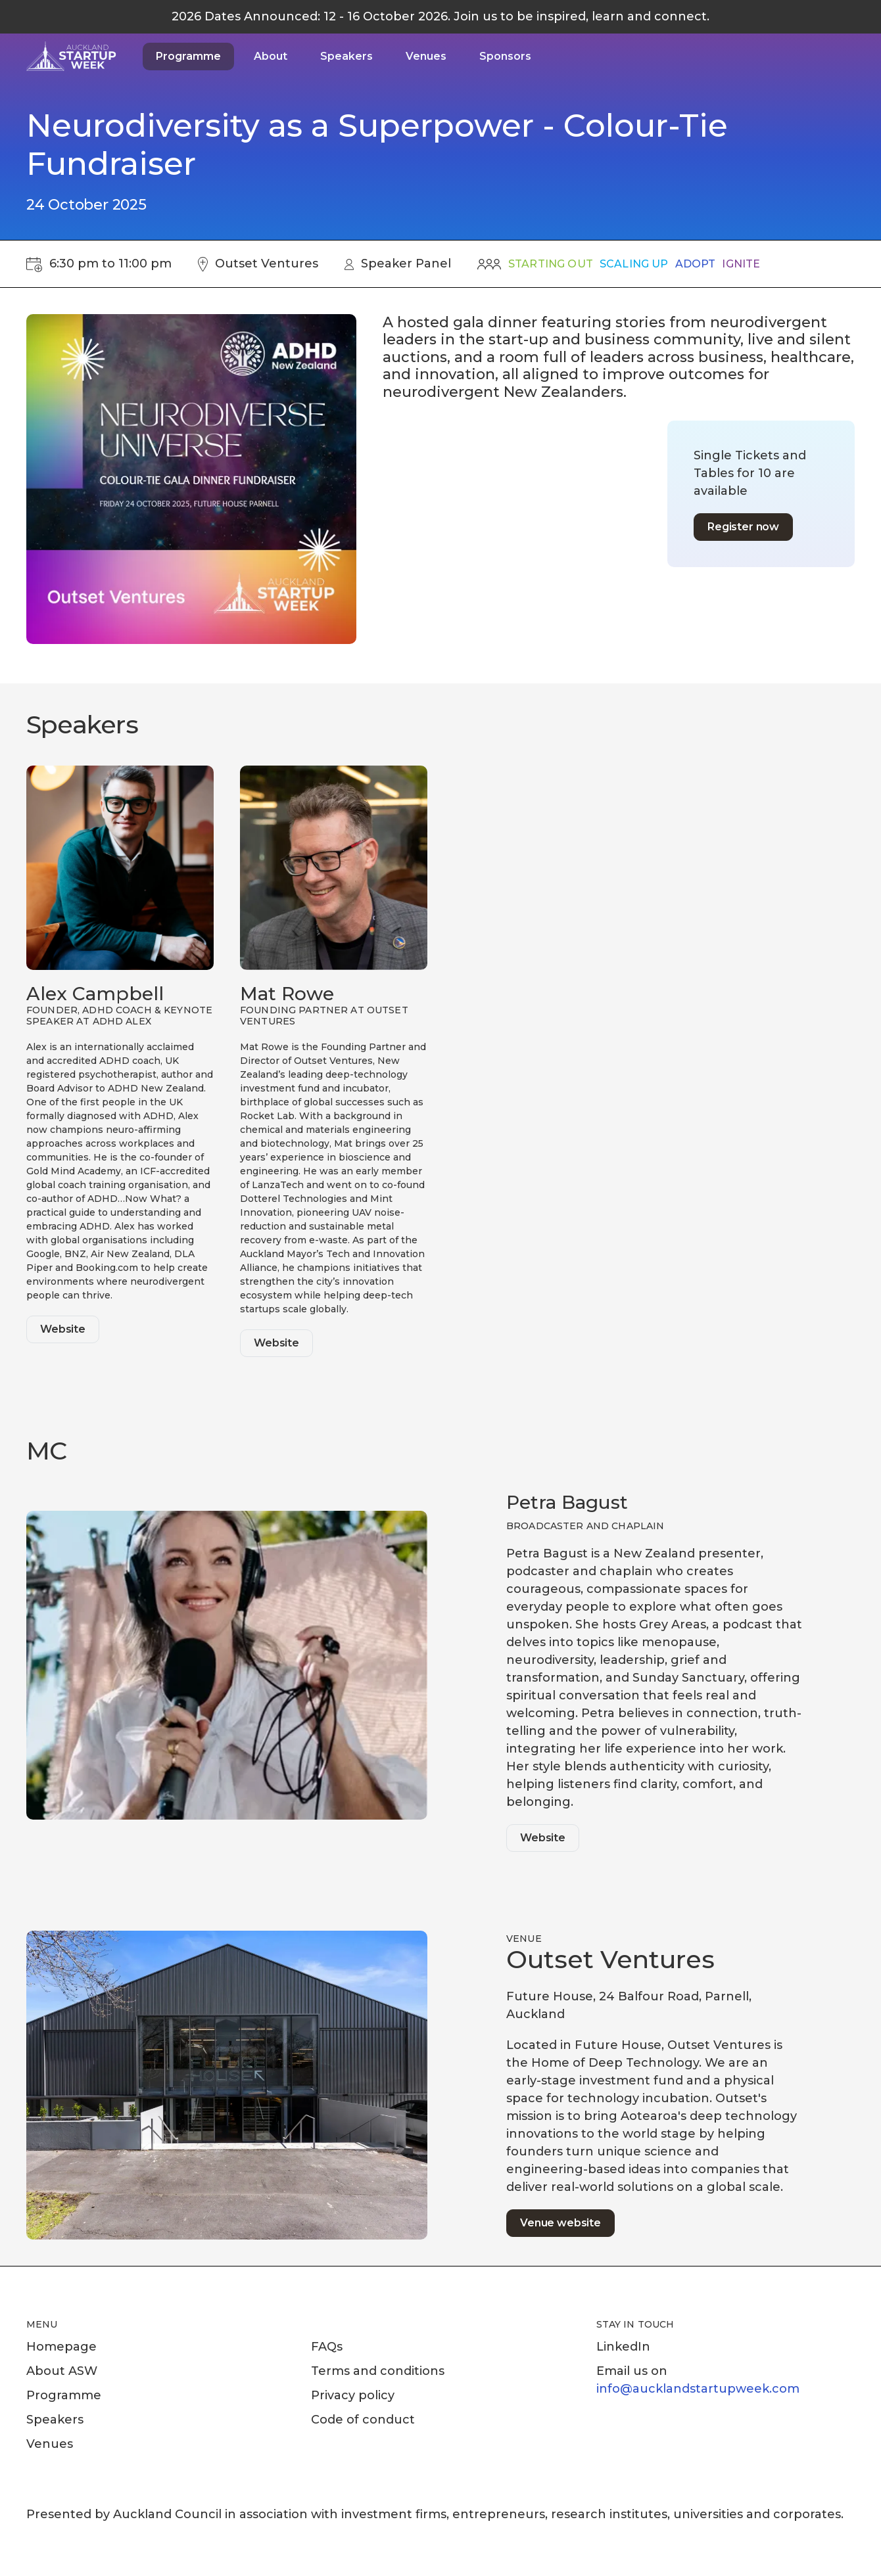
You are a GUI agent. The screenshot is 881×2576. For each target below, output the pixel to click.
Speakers (346, 56)
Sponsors (505, 56)
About (270, 56)
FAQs (327, 2346)
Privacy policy (352, 2395)
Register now (743, 526)
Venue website (560, 2223)
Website (62, 1329)
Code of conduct (363, 2419)
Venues (426, 56)
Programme (188, 56)
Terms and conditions (377, 2371)
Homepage (61, 2346)
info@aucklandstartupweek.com (697, 2388)
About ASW (61, 2371)
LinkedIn (623, 2346)
